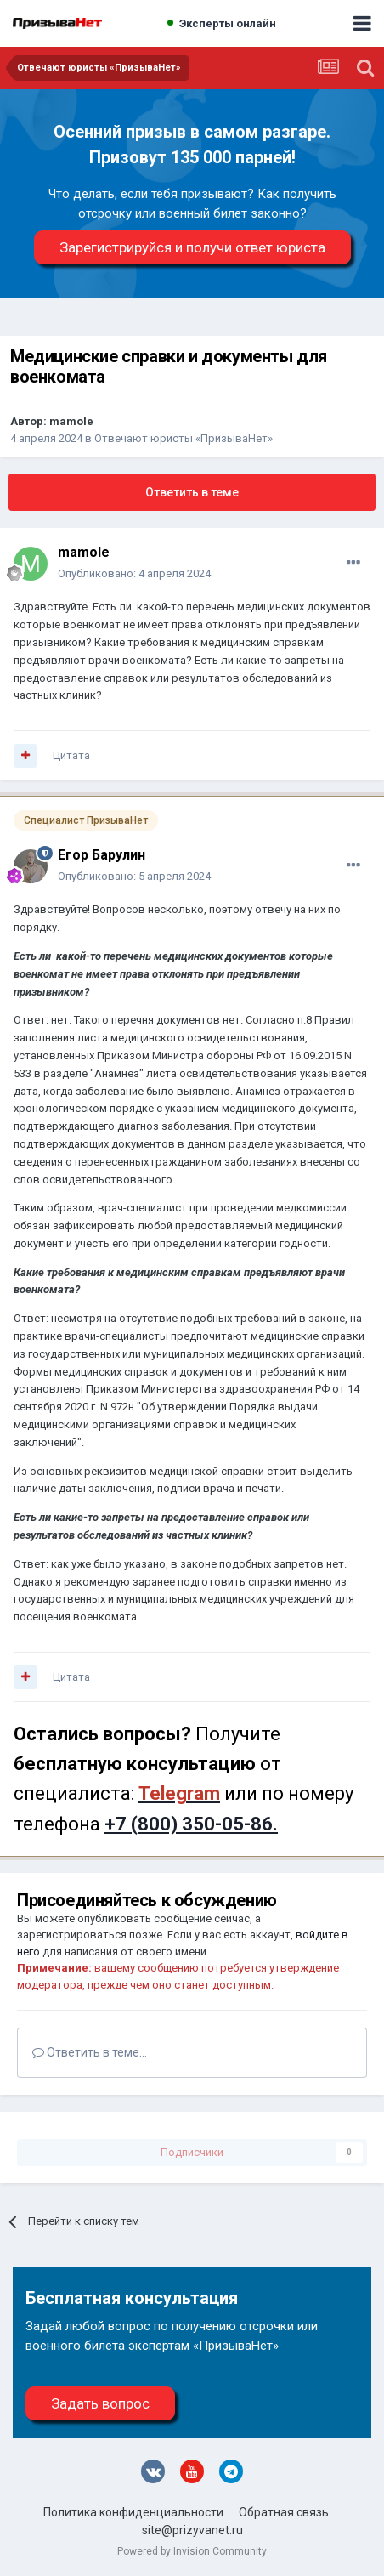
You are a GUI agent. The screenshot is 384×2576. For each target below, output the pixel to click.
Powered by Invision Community (192, 2551)
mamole (71, 421)
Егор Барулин (101, 855)
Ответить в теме (192, 492)
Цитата (71, 755)
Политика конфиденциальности (133, 2512)
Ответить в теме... (89, 2052)
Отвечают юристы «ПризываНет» (183, 438)
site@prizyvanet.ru (192, 2530)
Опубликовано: (134, 573)
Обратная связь (284, 2512)
